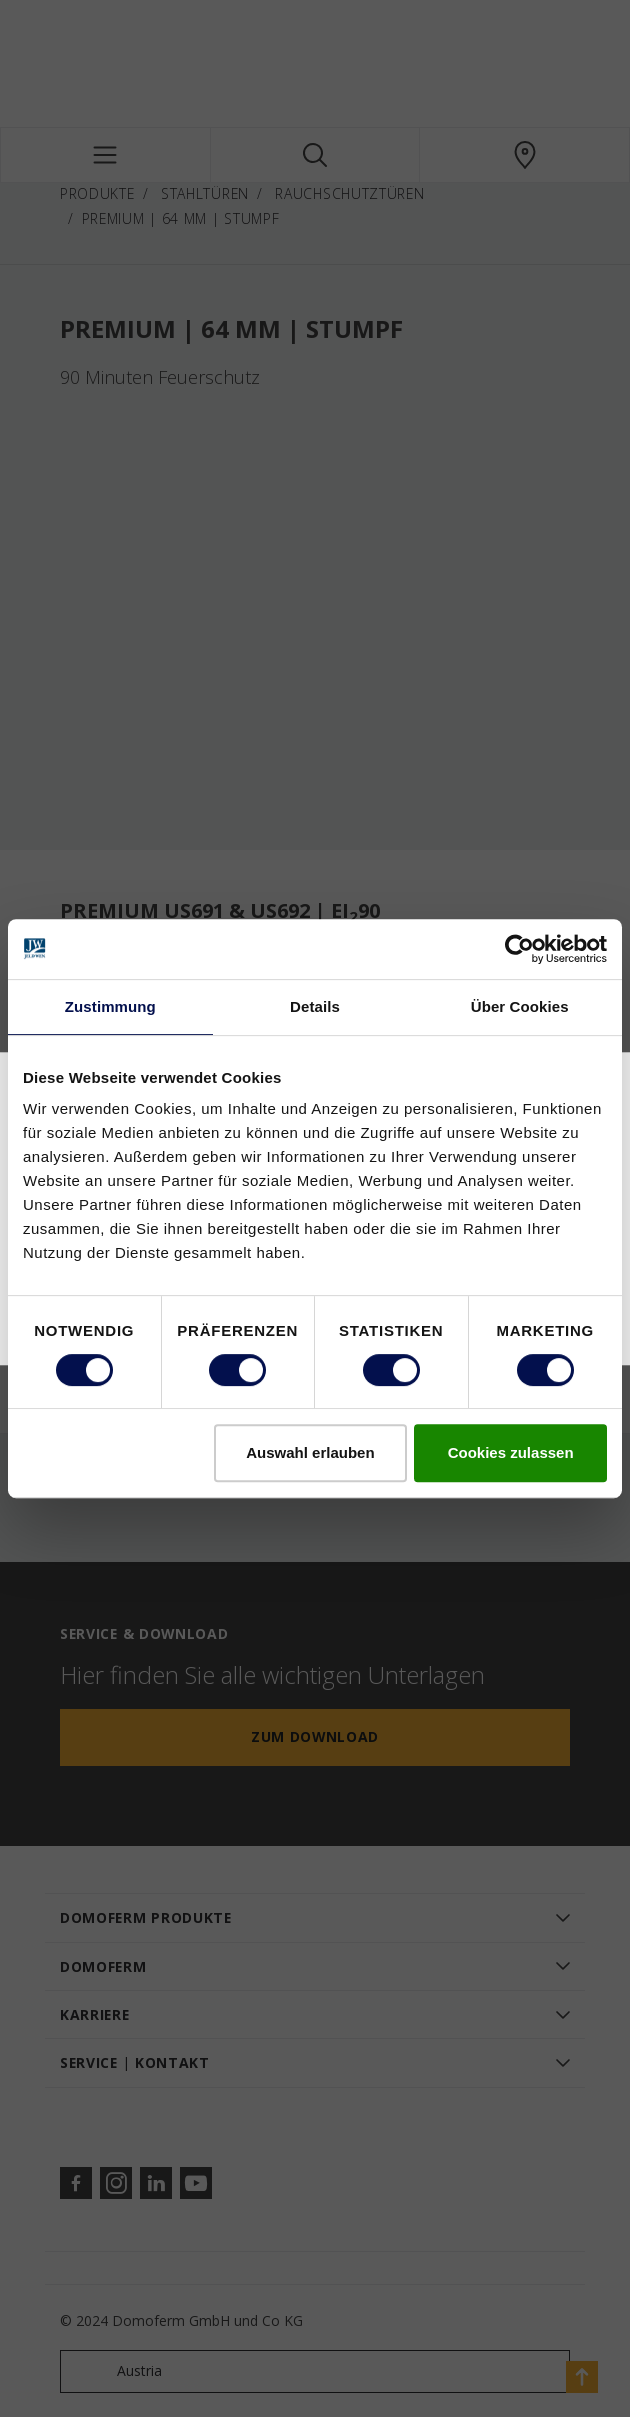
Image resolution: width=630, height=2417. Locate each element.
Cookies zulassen (511, 1452)
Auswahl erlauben (310, 1452)
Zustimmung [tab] (110, 1006)
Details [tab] (315, 1006)
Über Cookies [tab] (520, 1006)
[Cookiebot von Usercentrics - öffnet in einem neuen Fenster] (519, 949)
